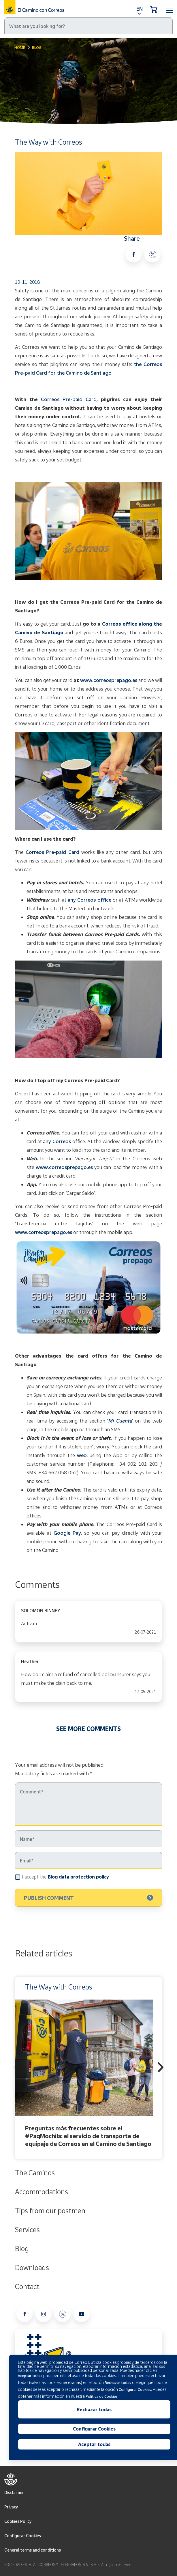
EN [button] (139, 8)
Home (19, 47)
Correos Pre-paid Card (69, 399)
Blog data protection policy (78, 1877)
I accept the (65, 1876)
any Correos (57, 1141)
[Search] (88, 25)
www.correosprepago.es (108, 680)
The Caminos (35, 2173)
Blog (37, 47)
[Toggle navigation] (169, 7)
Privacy (11, 2506)
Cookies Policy (17, 2521)
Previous (16, 2068)
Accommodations (41, 2192)
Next (160, 2068)
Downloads (32, 2267)
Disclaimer (14, 2492)
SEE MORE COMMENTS (88, 1728)
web (82, 1455)
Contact (27, 2286)
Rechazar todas (94, 2409)
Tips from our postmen (50, 2211)
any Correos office (90, 900)
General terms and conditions (32, 2550)
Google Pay (67, 1533)
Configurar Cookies (22, 2535)
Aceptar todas (94, 2444)
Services (27, 2230)
